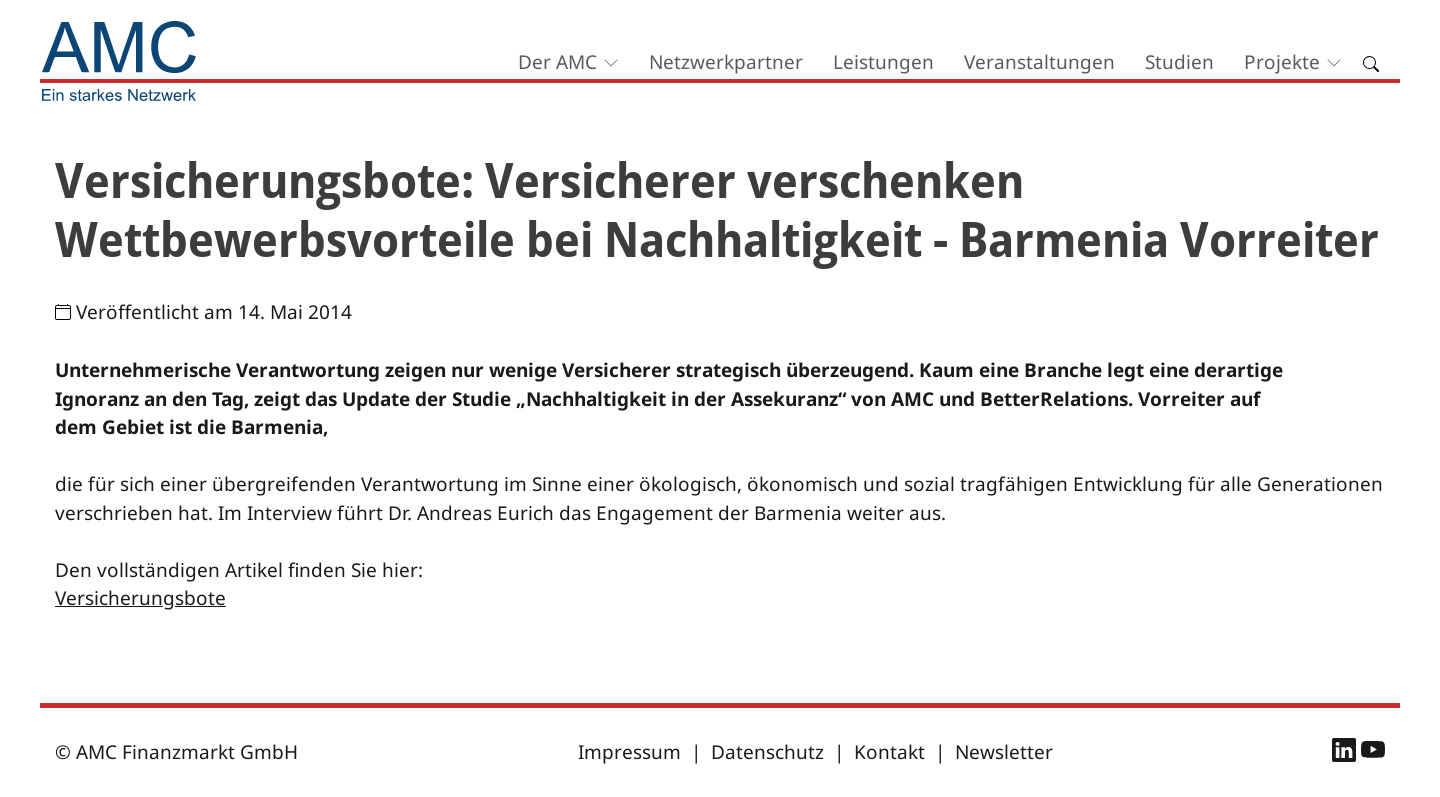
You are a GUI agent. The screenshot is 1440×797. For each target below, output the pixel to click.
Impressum (629, 752)
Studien (1179, 62)
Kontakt (889, 752)
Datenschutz (767, 752)
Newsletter (1004, 752)
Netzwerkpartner (726, 62)
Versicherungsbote (140, 598)
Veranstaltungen (1039, 62)
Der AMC (557, 62)
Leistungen (883, 62)
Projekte (1282, 62)
